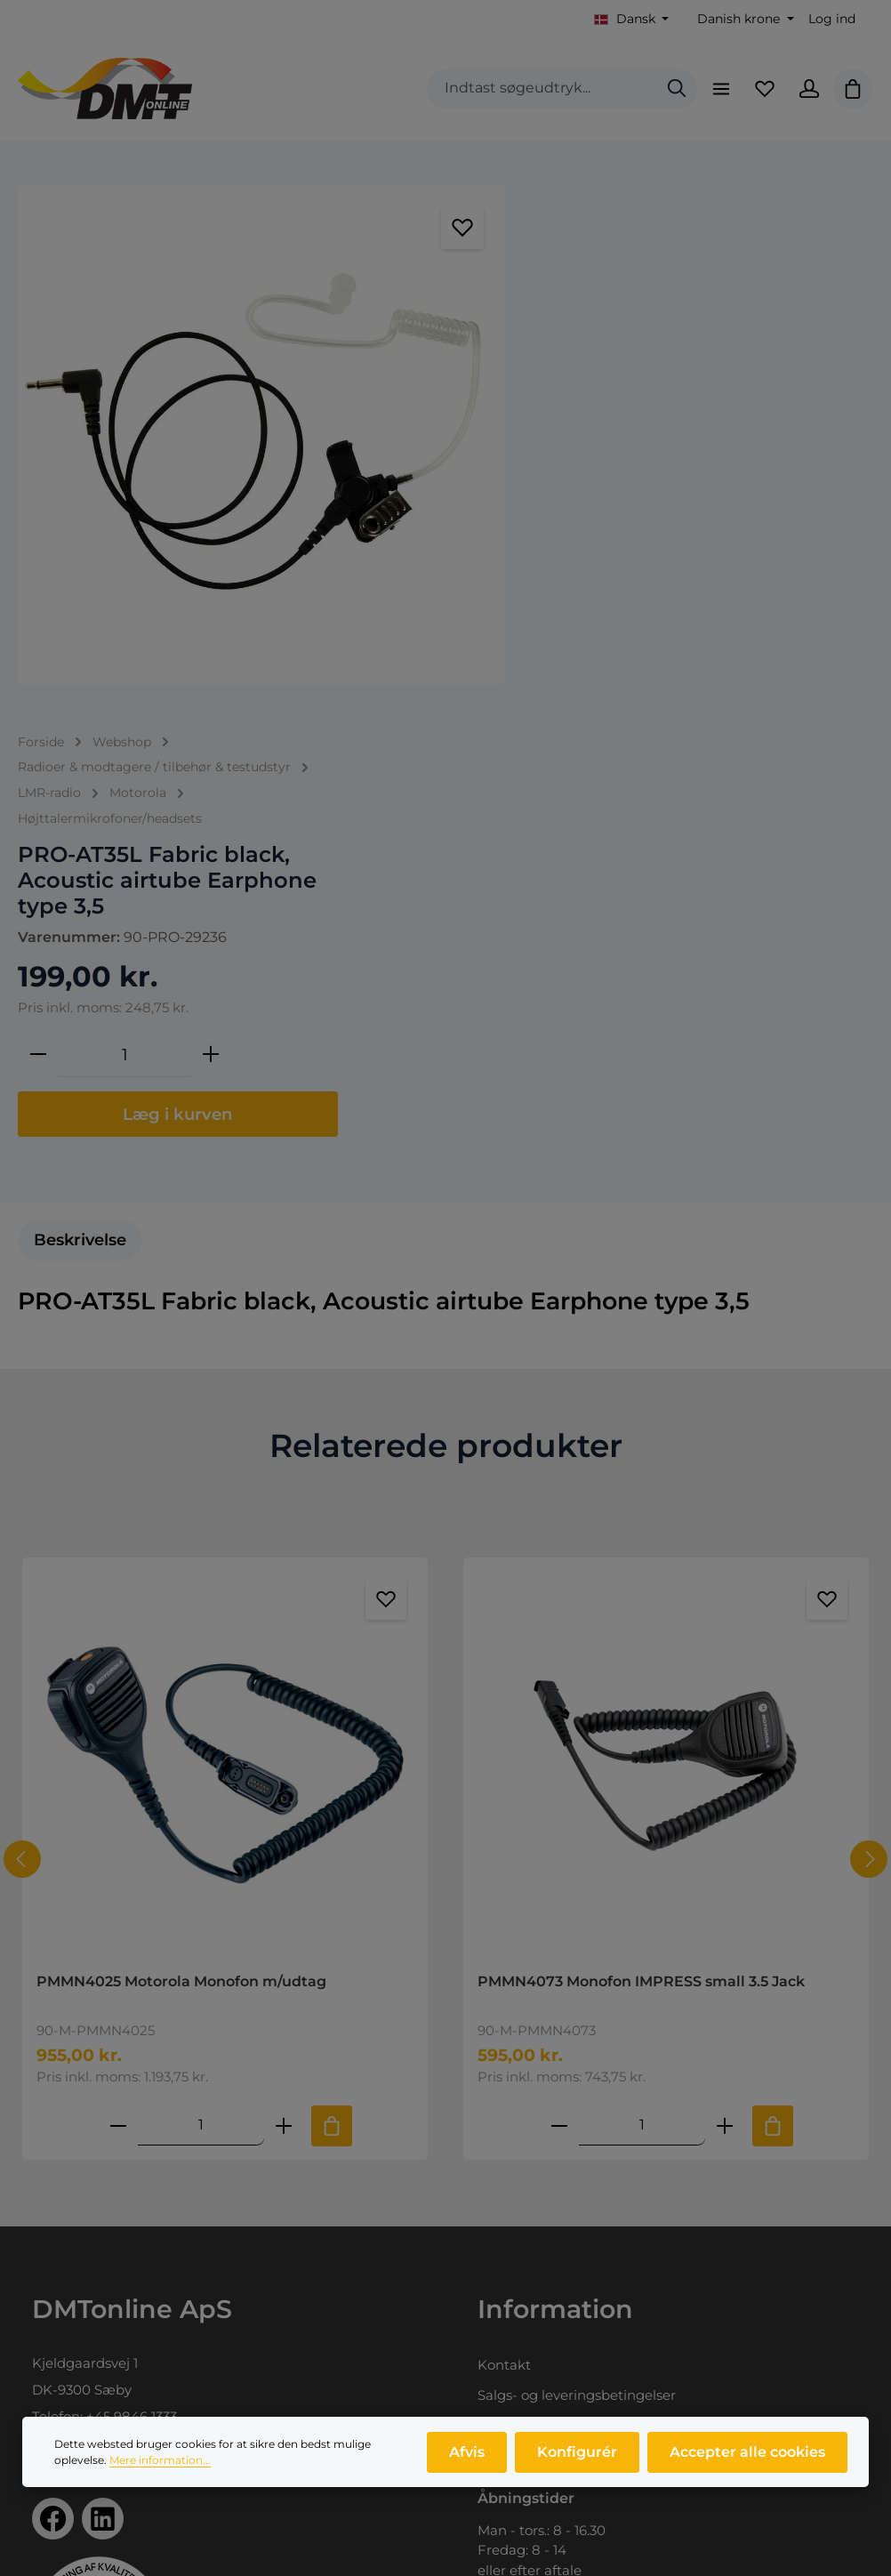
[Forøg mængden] (730, 520)
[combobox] (540, 89)
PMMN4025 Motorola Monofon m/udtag (181, 1503)
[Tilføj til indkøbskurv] (331, 1648)
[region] (260, 432)
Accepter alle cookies (747, 2460)
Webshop (63, 2335)
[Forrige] (22, 1382)
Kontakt (504, 1888)
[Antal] (644, 520)
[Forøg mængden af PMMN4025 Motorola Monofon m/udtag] (283, 1648)
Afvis (468, 2460)
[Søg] (674, 89)
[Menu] (719, 88)
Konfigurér (578, 2460)
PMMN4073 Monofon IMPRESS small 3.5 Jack (641, 1503)
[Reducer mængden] (558, 520)
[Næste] (868, 1382)
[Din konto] (808, 88)
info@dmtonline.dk (140, 1966)
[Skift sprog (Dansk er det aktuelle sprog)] (631, 19)
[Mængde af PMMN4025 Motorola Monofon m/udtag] (201, 1648)
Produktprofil (76, 2395)
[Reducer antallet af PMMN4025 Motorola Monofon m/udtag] (118, 1648)
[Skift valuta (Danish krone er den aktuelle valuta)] (744, 19)
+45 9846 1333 (131, 1939)
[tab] (80, 763)
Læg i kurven (698, 579)
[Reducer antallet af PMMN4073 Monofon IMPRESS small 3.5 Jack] (559, 1648)
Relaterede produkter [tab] (445, 967)
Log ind (831, 19)
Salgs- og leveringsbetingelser (577, 1918)
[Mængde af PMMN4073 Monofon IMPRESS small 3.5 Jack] (642, 1648)
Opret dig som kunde (549, 2365)
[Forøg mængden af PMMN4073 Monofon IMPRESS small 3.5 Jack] (724, 1648)
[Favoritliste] (763, 88)
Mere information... (160, 2468)
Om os (54, 2365)
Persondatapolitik (536, 1948)
